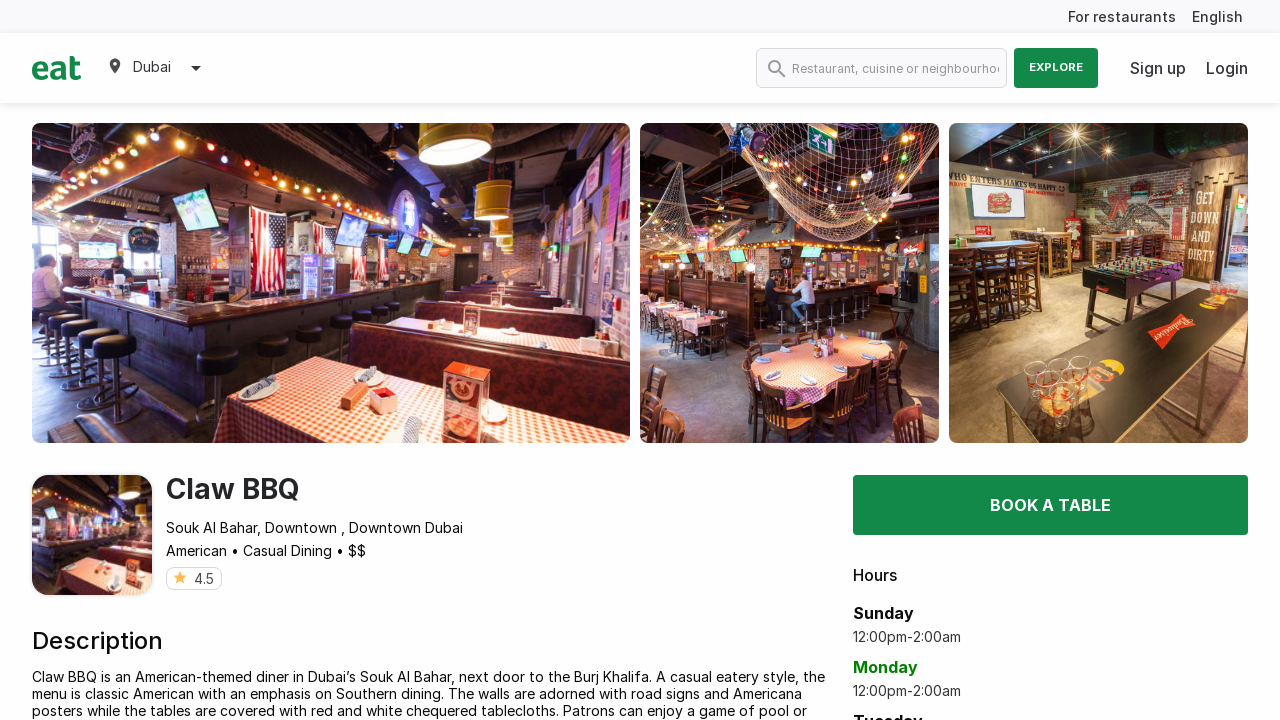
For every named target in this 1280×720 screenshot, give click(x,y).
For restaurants (1122, 16)
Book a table (1050, 505)
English (1217, 16)
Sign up (1158, 68)
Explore (1056, 67)
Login (1227, 68)
